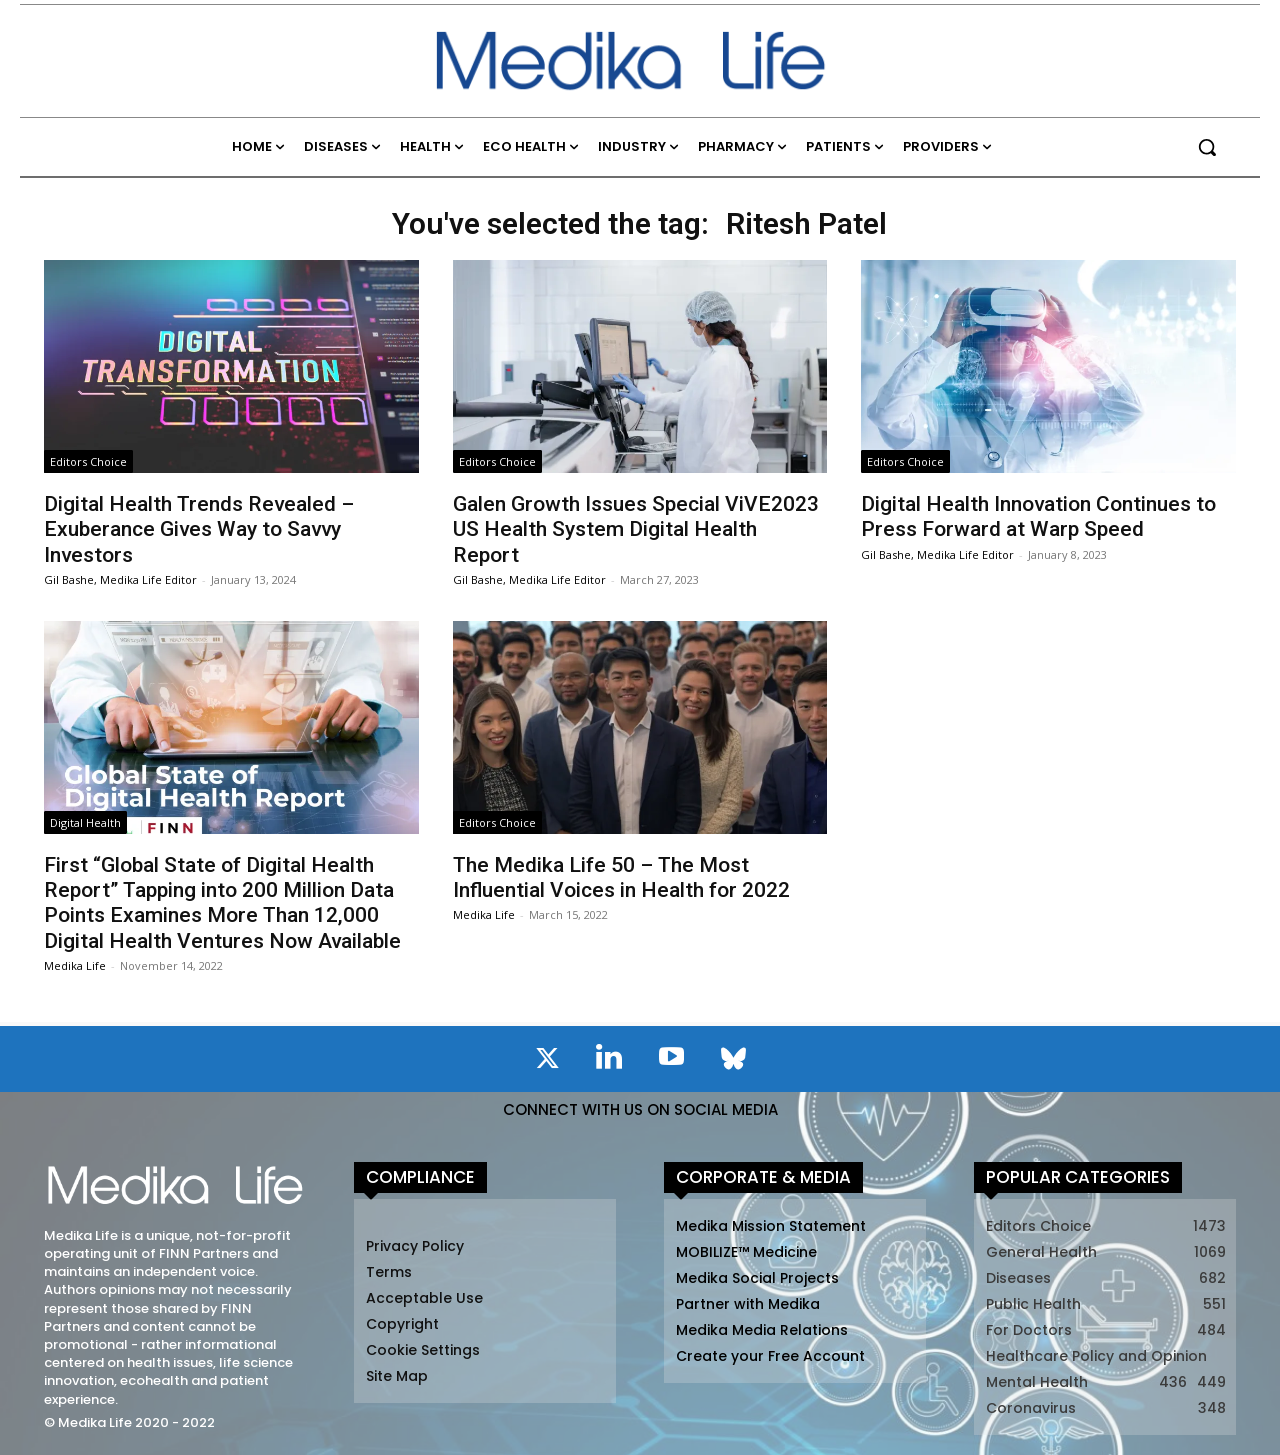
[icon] (547, 1062)
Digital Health (85, 822)
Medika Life (75, 965)
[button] (1207, 147)
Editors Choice (88, 461)
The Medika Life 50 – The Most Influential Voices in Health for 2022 (621, 877)
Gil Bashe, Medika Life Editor (120, 579)
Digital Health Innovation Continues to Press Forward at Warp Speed (1038, 516)
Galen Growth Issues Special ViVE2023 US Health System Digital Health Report (636, 529)
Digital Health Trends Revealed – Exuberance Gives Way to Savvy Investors (199, 529)
